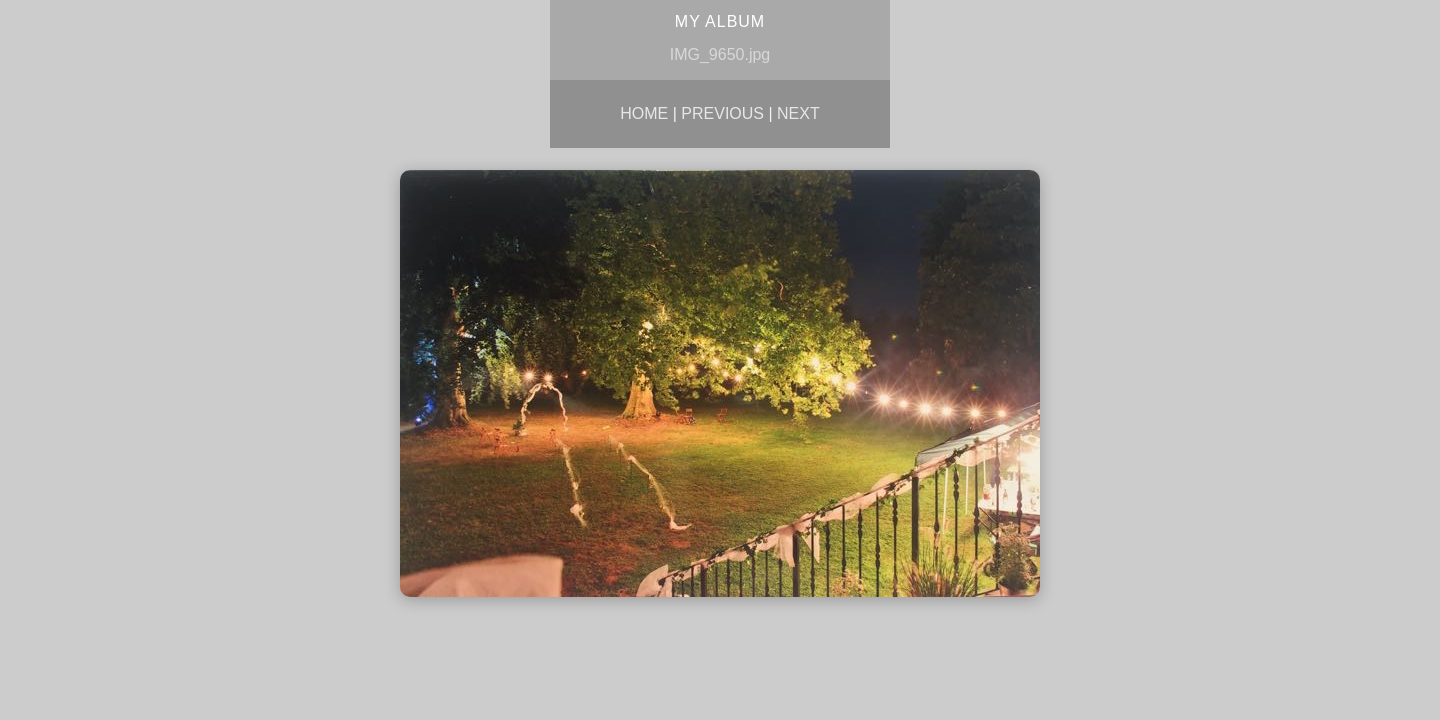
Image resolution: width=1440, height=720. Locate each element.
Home (644, 113)
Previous (722, 113)
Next (798, 113)
